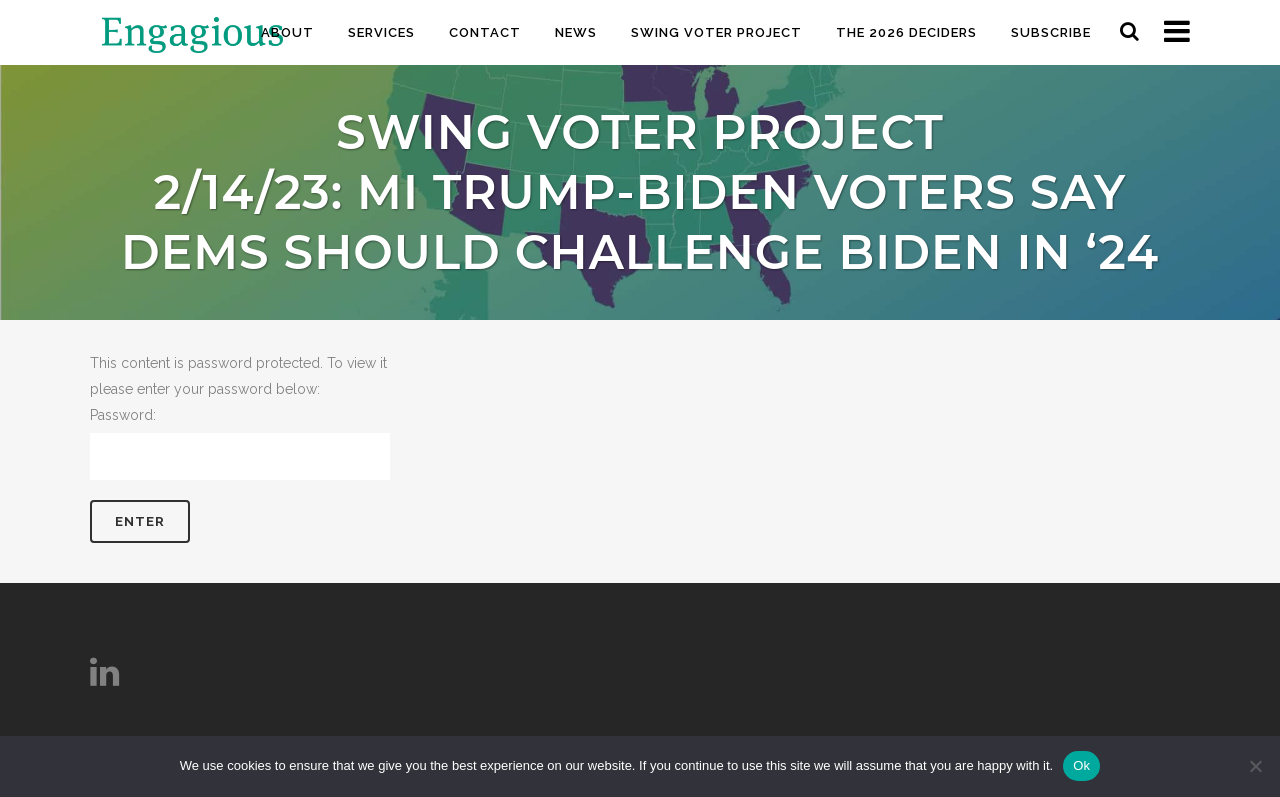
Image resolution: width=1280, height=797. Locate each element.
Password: (240, 443)
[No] (1255, 766)
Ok (1081, 765)
